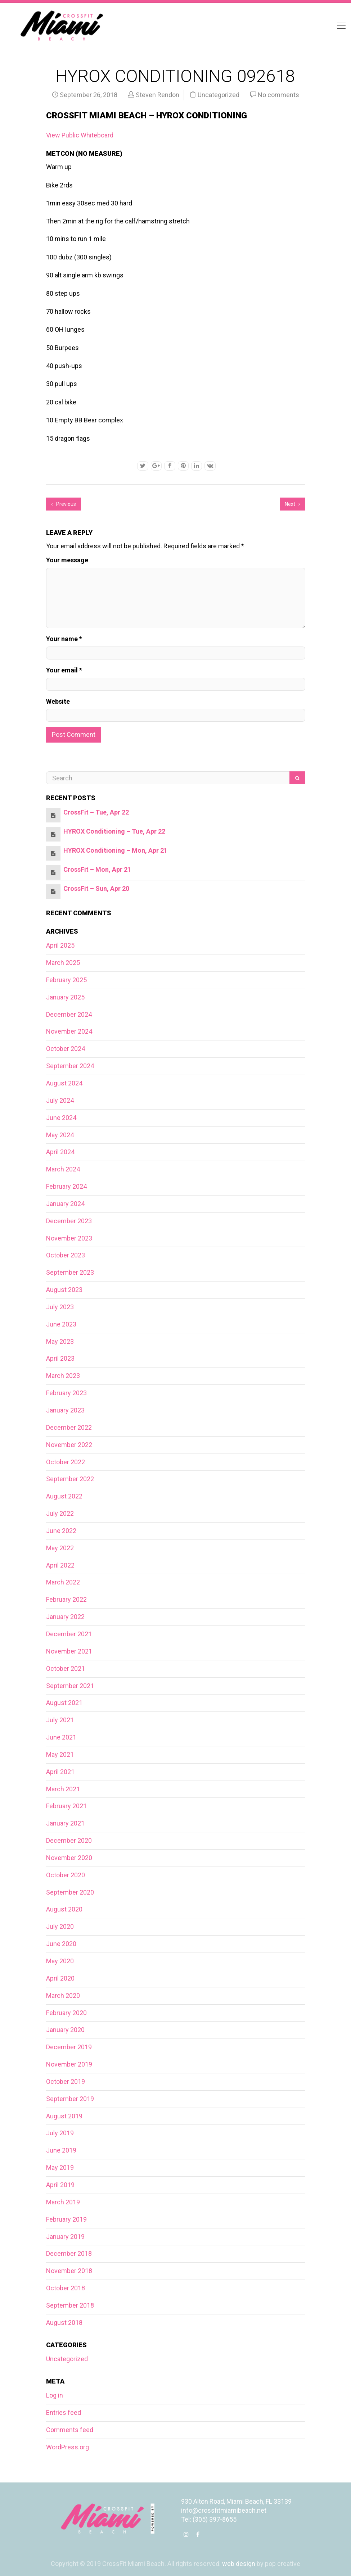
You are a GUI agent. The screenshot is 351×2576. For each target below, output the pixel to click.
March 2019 (63, 2202)
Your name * (64, 639)
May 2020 (60, 1961)
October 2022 (65, 1462)
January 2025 (65, 997)
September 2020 (70, 1892)
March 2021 (63, 1789)
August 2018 (64, 2322)
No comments (278, 95)
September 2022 (70, 1479)
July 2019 (60, 2133)
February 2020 (66, 2013)
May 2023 (60, 1341)
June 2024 (61, 1117)
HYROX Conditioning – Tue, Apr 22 (114, 831)
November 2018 (69, 2271)
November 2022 (69, 1444)
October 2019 (65, 2081)
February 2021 (66, 1806)
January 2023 (65, 1410)
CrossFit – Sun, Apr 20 (96, 888)
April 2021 (60, 1771)
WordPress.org (67, 2447)
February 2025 (66, 980)
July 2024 (60, 1100)
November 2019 (69, 2064)
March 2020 (63, 1995)
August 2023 (64, 1289)
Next (292, 504)
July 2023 (60, 1307)
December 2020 (69, 1840)
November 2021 (69, 1651)
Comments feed (69, 2430)
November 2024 (69, 1031)
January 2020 (65, 2029)
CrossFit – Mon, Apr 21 (97, 869)
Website (58, 701)
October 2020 (65, 1875)
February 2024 (66, 1186)
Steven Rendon (157, 95)
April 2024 (60, 1152)
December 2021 (69, 1634)
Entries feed (63, 2412)
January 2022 (65, 1616)
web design (238, 2563)
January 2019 (65, 2236)
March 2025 (63, 962)
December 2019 (69, 2047)
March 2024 (63, 1169)
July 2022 (60, 1513)
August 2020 (64, 1909)
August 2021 (64, 1702)
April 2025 (60, 945)
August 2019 (64, 2116)
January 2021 (65, 1823)
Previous (63, 504)
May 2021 (60, 1754)
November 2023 (69, 1238)
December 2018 (69, 2253)
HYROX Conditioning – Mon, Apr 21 (115, 850)
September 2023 (70, 1272)
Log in (54, 2395)
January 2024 (65, 1203)
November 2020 (69, 1857)
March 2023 (63, 1375)
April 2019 (60, 2185)
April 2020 (60, 1978)
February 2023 (66, 1393)
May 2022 (60, 1548)
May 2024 (60, 1135)
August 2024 (64, 1083)
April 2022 (60, 1565)
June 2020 (61, 1943)
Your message (67, 560)
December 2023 (69, 1221)
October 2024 (65, 1048)
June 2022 (61, 1530)
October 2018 (65, 2288)
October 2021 (65, 1668)
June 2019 (61, 2150)
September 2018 (70, 2305)
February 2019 (66, 2219)
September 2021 (70, 1686)
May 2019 (60, 2167)
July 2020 (60, 1926)
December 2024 (69, 1014)
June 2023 (61, 1324)
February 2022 (66, 1599)
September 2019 (70, 2099)
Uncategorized (218, 95)
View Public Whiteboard (79, 135)
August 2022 (64, 1496)
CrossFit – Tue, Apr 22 (96, 812)
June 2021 (61, 1737)
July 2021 (60, 1720)
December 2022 (69, 1427)
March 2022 (63, 1582)
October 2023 (65, 1255)
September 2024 (70, 1066)
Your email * (64, 670)
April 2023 (60, 1358)
